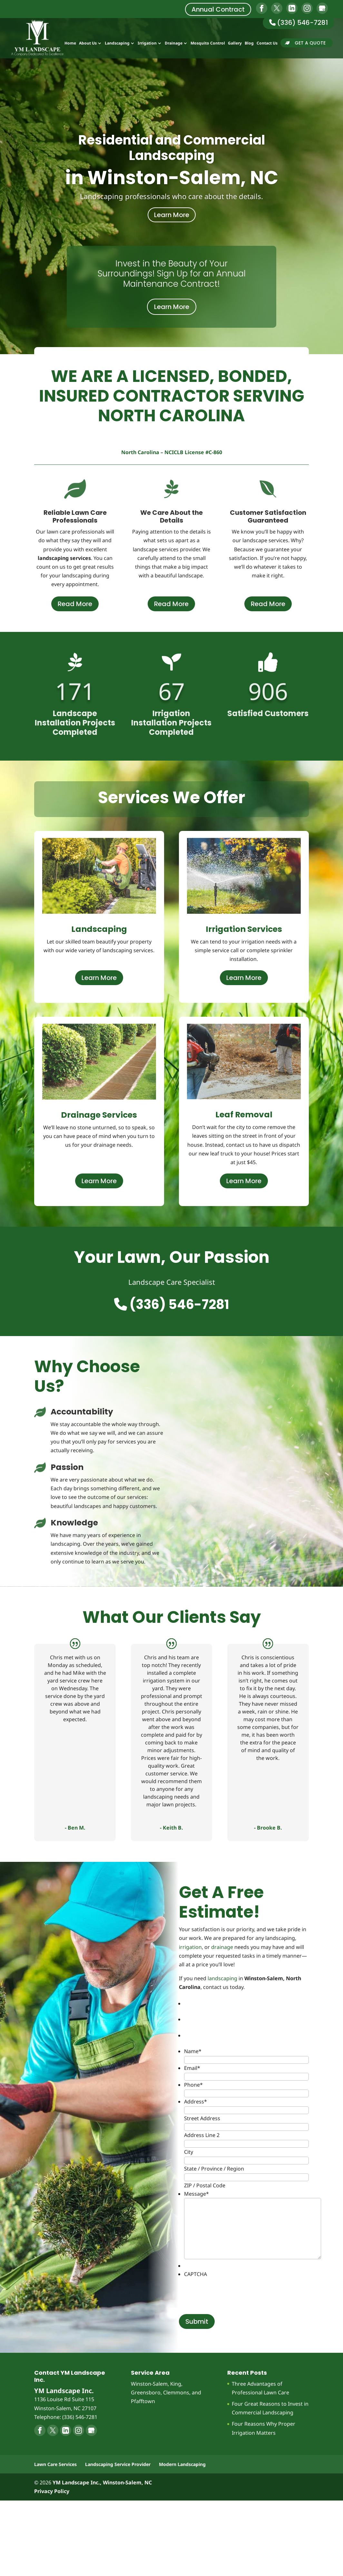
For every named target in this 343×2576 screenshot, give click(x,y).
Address (195, 2101)
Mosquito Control (208, 44)
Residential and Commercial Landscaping (171, 148)
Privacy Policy (51, 2491)
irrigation (190, 1947)
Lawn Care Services (55, 2464)
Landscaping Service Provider (118, 2464)
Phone (193, 2084)
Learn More (171, 214)
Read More (75, 603)
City (188, 2151)
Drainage (173, 44)
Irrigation (147, 44)
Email (192, 2068)
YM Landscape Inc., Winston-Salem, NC (102, 2482)
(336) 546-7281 (298, 22)
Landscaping (117, 44)
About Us (88, 44)
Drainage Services (99, 1115)
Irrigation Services (244, 929)
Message (196, 2193)
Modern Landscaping (182, 2464)
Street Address (202, 2118)
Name (192, 2051)
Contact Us (267, 44)
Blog (249, 44)
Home (70, 44)
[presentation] (233, 2290)
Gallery (235, 44)
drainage (222, 1947)
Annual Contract (218, 9)
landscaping (222, 1978)
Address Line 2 (202, 2135)
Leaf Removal (243, 1114)
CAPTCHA (195, 2274)
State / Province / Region (214, 2168)
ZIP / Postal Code (204, 2185)
